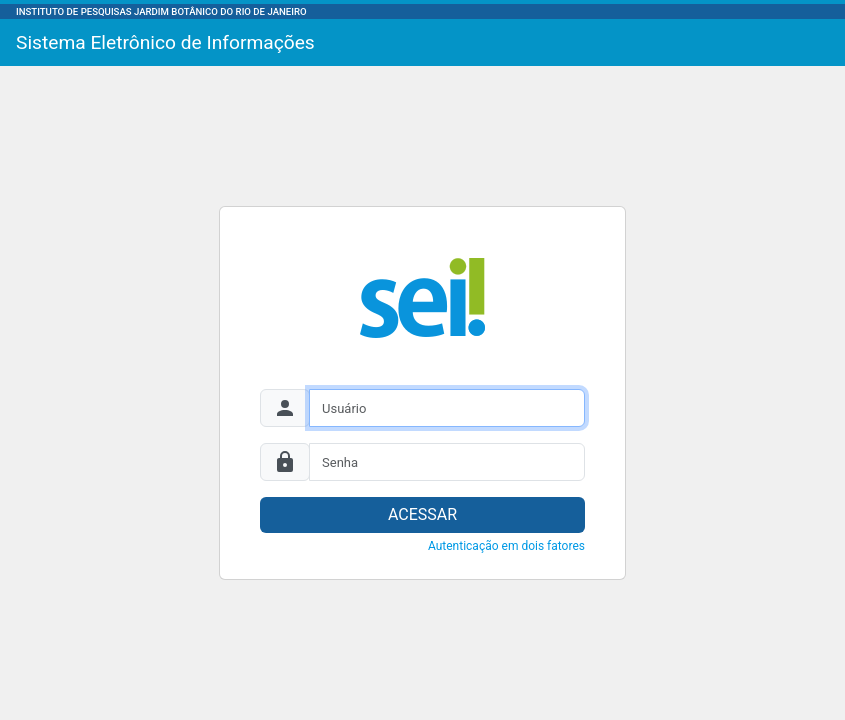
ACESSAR (422, 514)
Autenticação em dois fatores (506, 546)
